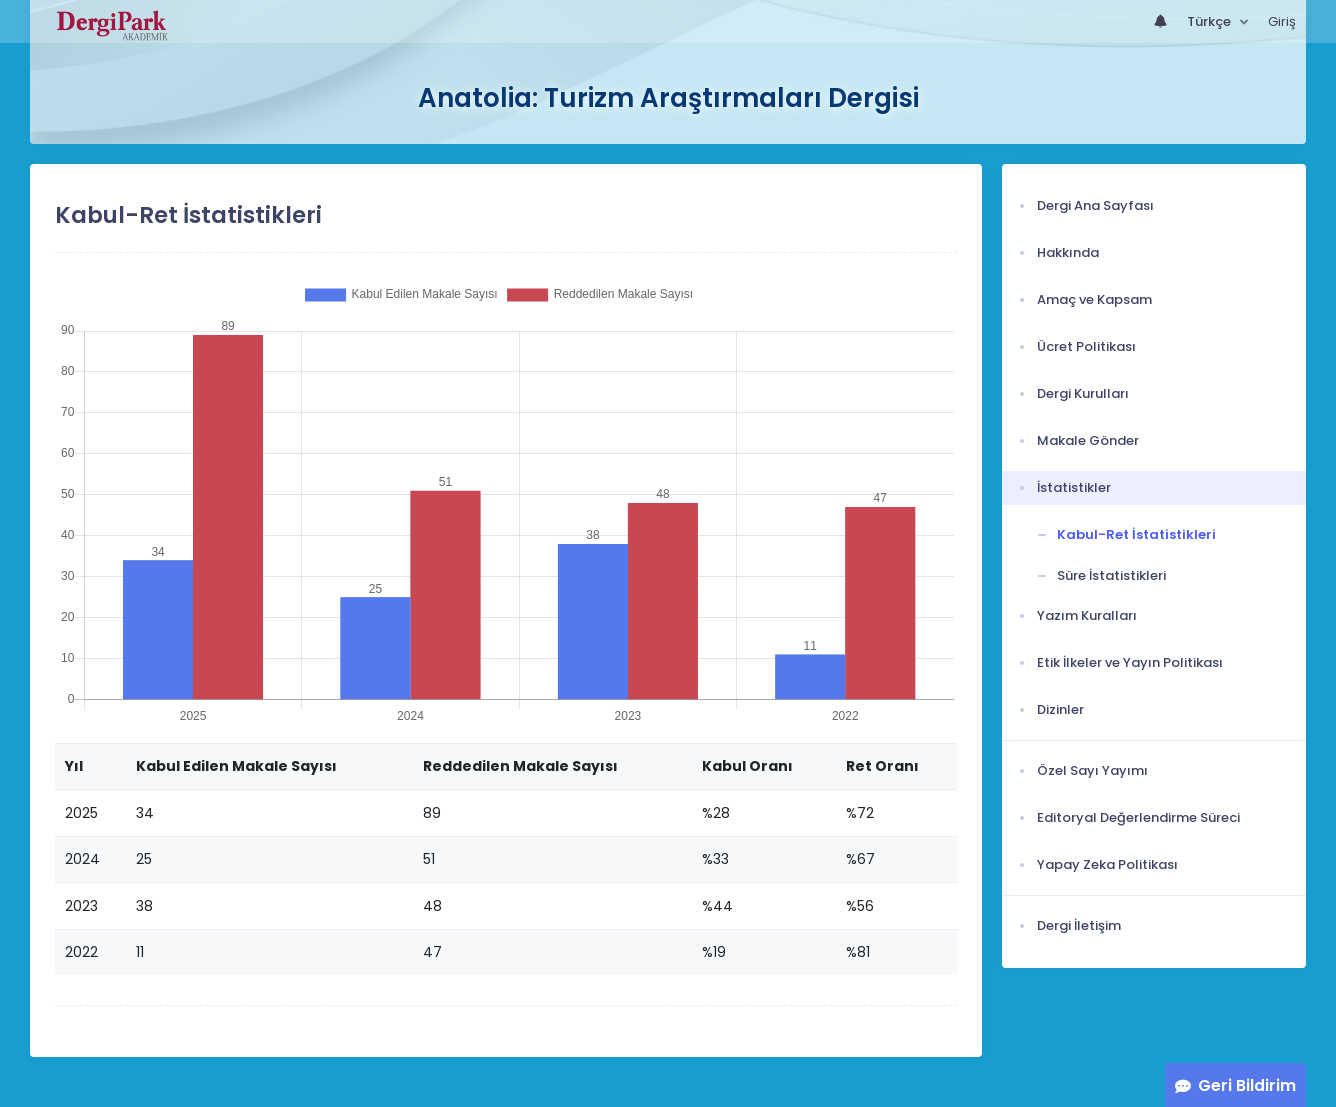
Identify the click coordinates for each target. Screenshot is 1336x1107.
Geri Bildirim (1247, 1085)
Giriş (1282, 21)
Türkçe (1210, 21)
